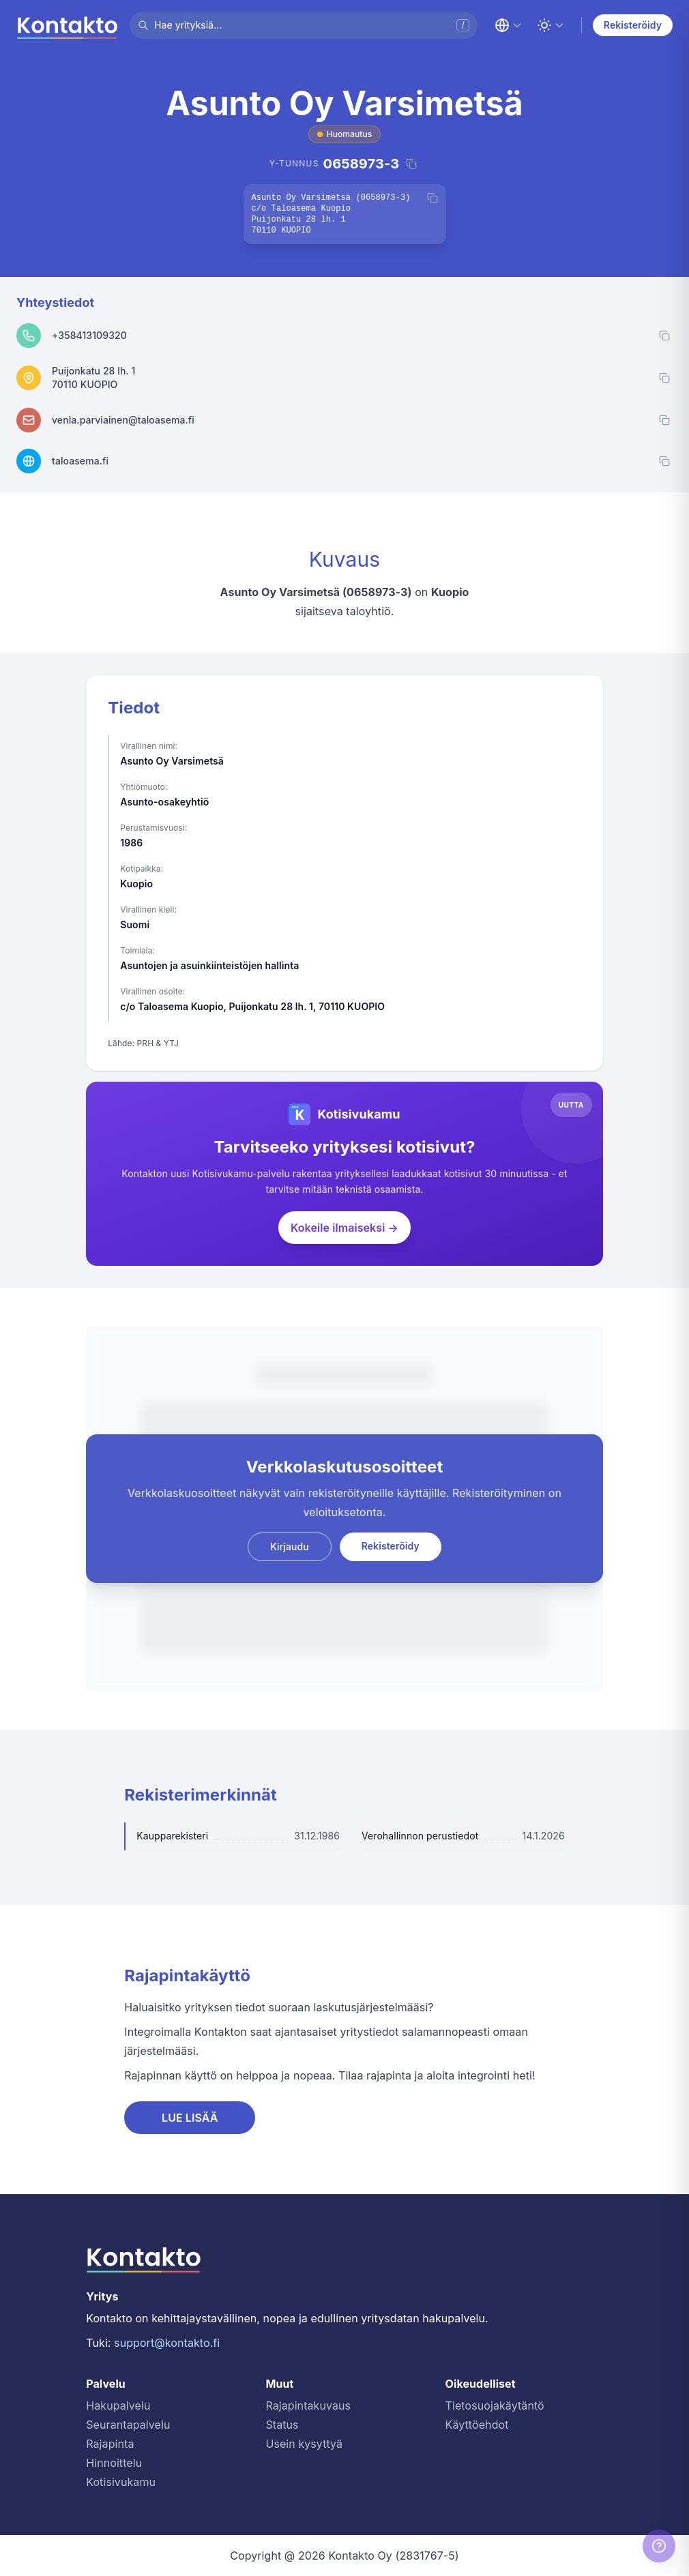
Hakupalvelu (118, 2405)
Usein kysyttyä (303, 2444)
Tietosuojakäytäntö (494, 2405)
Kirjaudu (289, 1546)
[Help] (659, 2546)
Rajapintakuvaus (308, 2405)
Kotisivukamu (121, 2482)
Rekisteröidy (633, 25)
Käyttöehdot (477, 2424)
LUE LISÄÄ (190, 2118)
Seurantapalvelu (128, 2424)
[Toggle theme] (550, 25)
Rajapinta (110, 2444)
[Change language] (508, 25)
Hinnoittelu (114, 2463)
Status (281, 2424)
